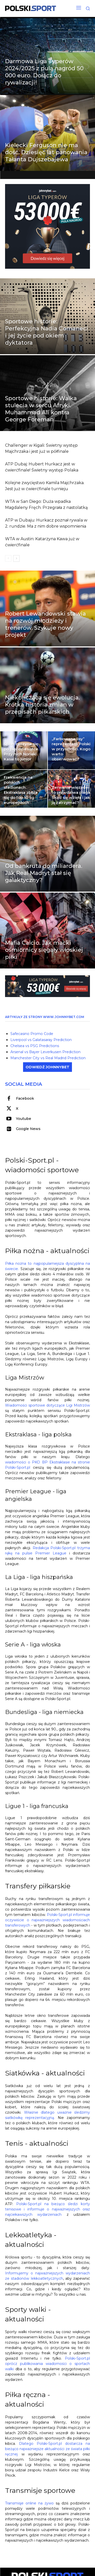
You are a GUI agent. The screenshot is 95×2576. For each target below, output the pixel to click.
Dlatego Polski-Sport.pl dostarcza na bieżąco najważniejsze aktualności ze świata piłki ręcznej (47, 2448)
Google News (28, 1128)
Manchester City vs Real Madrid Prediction (48, 1058)
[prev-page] (8, 558)
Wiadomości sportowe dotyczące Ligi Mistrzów (47, 1405)
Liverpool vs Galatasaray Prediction (41, 1039)
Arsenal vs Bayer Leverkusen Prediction (45, 1052)
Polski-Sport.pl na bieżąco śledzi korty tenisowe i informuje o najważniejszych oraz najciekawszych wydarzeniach (47, 2209)
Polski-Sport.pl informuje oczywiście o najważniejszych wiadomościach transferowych (47, 1920)
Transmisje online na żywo (29, 2503)
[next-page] (16, 558)
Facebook (25, 1098)
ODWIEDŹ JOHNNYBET (47, 1067)
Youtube (23, 1118)
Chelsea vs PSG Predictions (34, 1046)
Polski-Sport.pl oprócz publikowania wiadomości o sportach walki (47, 2363)
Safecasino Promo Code (31, 1033)
